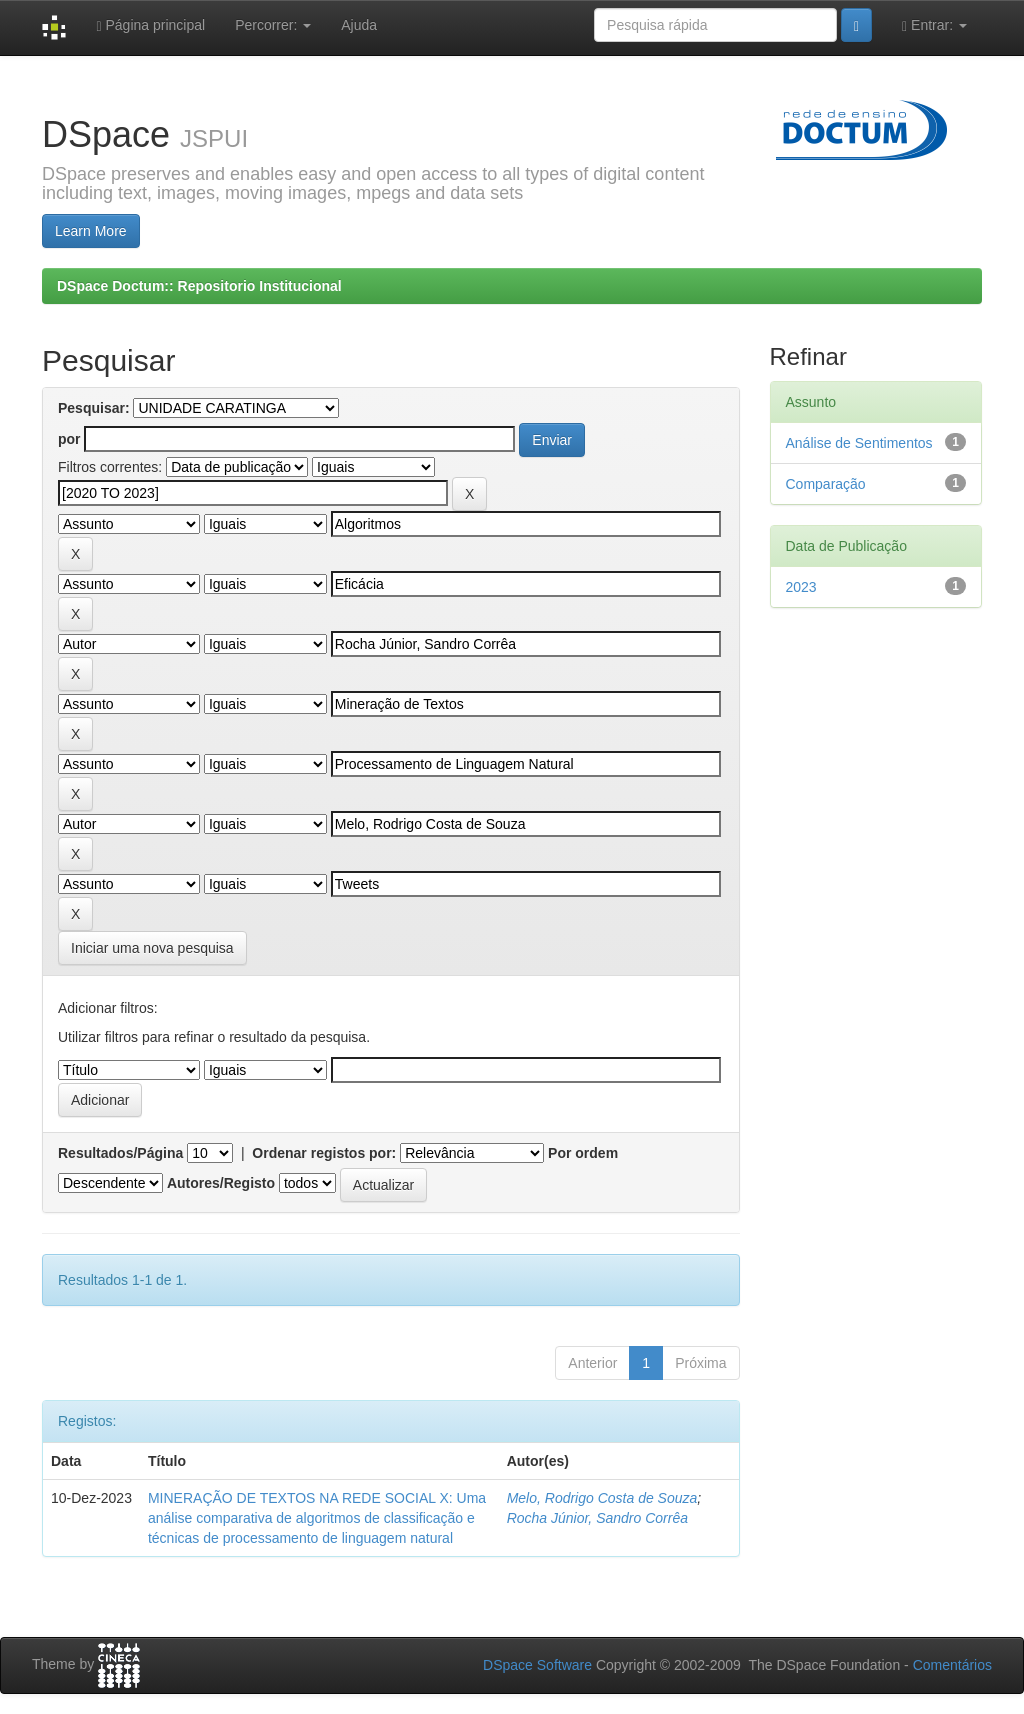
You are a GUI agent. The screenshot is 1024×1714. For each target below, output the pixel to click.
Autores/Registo (221, 1183)
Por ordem (583, 1153)
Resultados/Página (120, 1153)
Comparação (826, 484)
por (69, 439)
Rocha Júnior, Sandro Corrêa (597, 1518)
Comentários (952, 1665)
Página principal (150, 25)
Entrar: (934, 25)
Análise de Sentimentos (859, 443)
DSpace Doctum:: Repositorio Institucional (199, 286)
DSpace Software (537, 1665)
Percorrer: (273, 25)
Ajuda (359, 25)
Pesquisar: (94, 408)
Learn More (91, 231)
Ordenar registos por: (324, 1153)
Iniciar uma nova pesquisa (152, 948)
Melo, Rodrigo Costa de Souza (602, 1498)
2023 (801, 587)
